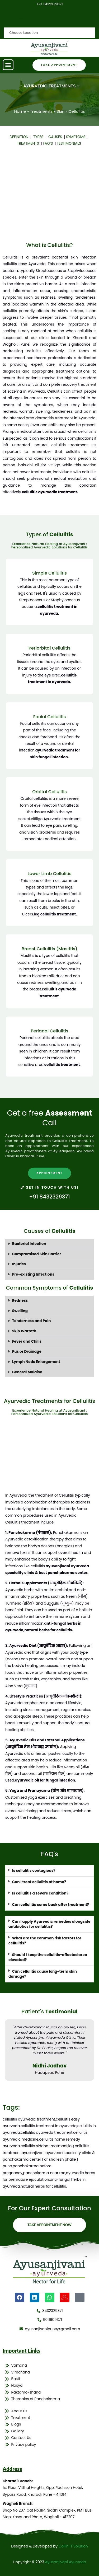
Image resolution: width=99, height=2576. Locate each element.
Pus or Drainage (26, 1351)
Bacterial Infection (29, 1243)
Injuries (19, 1264)
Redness (20, 1300)
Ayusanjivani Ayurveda (65, 2562)
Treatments (41, 111)
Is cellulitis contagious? (33, 1870)
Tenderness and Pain (31, 1320)
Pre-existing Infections (33, 1274)
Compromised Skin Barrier (36, 1254)
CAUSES (56, 136)
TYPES (39, 136)
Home (20, 111)
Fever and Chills (27, 1341)
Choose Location (24, 18)
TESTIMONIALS (69, 143)
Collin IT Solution (73, 2546)
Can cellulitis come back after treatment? (50, 1904)
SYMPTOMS (76, 136)
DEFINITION (20, 136)
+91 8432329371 (49, 1196)
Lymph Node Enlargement (36, 1361)
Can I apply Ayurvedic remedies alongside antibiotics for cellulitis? (49, 1924)
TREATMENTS (29, 143)
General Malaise (27, 1372)
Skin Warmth (24, 1331)
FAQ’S (48, 143)
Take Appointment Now (49, 2225)
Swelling (20, 1310)
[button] (8, 64)
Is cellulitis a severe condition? (40, 1893)
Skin (60, 111)
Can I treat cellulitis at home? (39, 1881)
